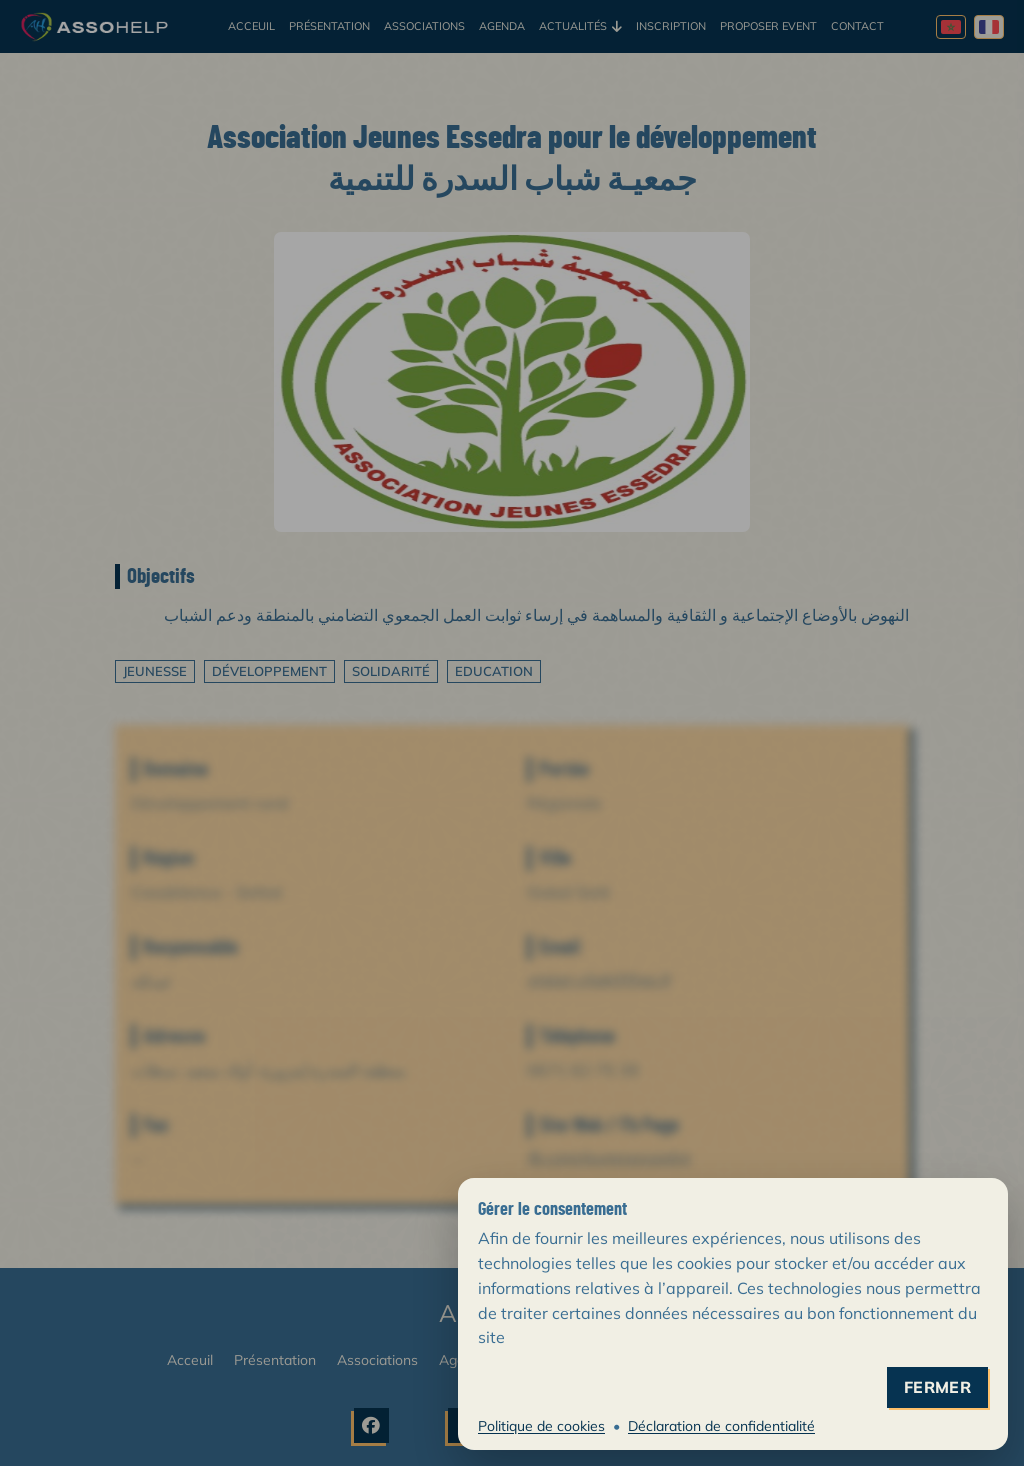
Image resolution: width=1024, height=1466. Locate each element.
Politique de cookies (541, 1426)
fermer (937, 1387)
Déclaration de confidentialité (721, 1426)
